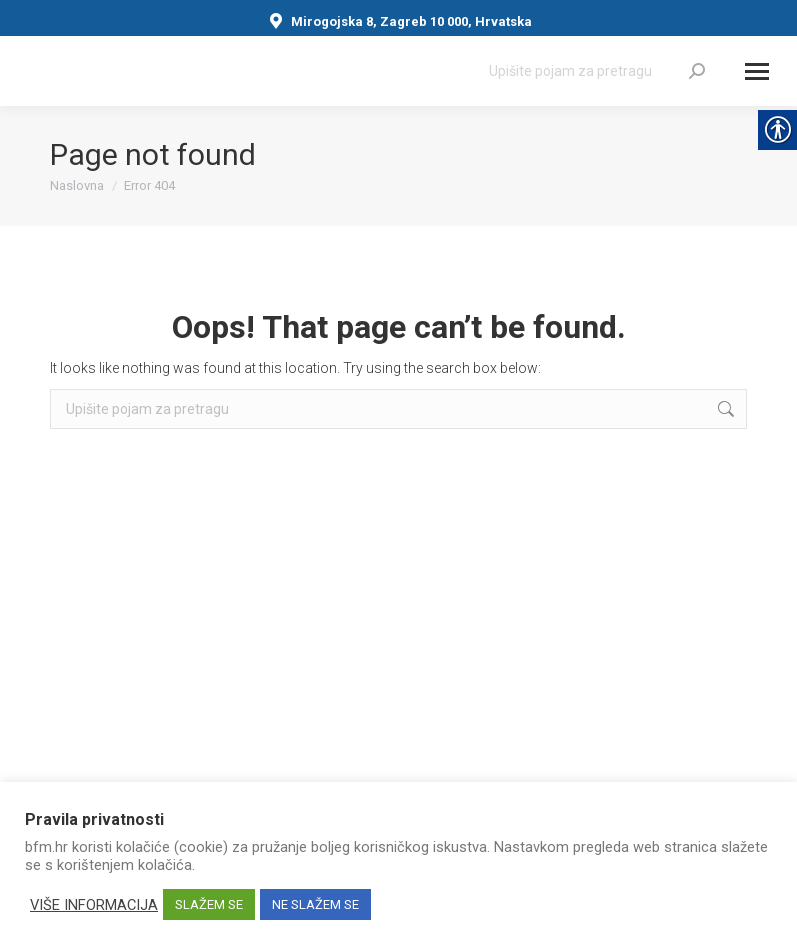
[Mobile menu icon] (757, 71)
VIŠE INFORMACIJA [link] (94, 905)
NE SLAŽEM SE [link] (315, 904)
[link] (697, 71)
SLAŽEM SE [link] (209, 904)
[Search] (597, 71)
